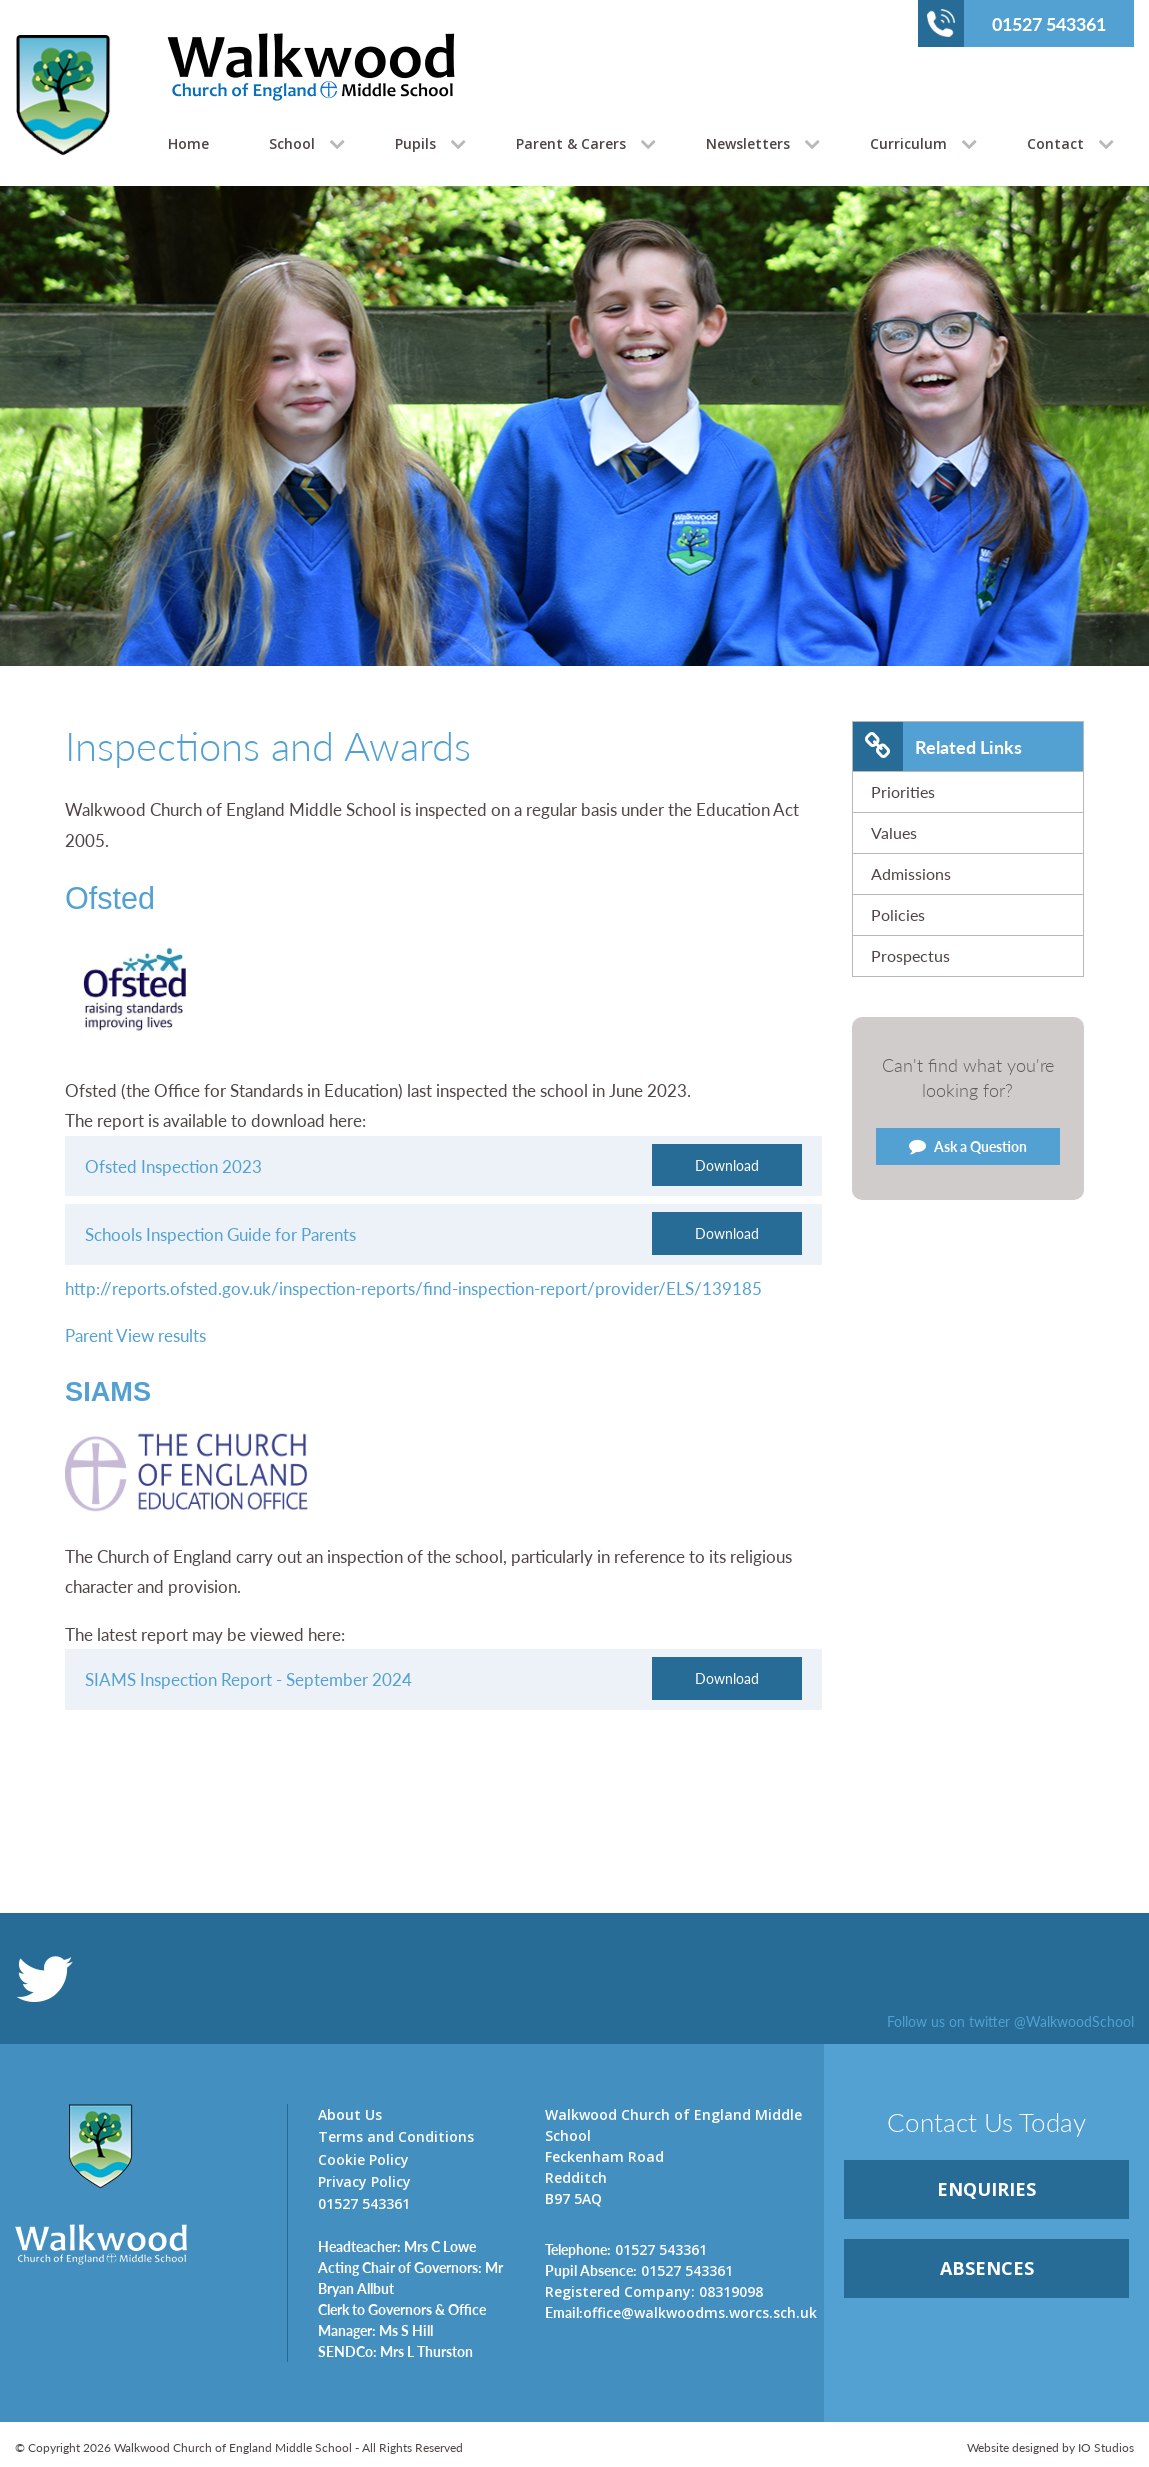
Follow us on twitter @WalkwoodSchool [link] (1010, 2021)
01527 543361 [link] (626, 2249)
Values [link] (894, 832)
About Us (350, 2114)
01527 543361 (1016, 23)
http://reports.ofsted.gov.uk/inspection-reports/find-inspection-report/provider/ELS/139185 (413, 1288)
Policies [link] (898, 914)
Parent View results (135, 1335)
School (292, 143)
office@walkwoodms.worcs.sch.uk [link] (681, 2312)
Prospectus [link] (910, 955)
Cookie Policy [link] (363, 2159)
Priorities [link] (903, 791)
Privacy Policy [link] (364, 2181)
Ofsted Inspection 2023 (173, 1166)
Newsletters (748, 143)
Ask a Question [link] (968, 1146)
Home (188, 143)
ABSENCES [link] (987, 2268)
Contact (1055, 143)
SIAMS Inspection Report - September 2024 (248, 1679)
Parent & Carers (571, 143)
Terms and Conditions (396, 2136)
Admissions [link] (911, 873)
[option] (574, 476)
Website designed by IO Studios (1050, 2447)
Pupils (415, 143)
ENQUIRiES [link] (986, 2189)
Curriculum (908, 143)
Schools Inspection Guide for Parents (220, 1234)
